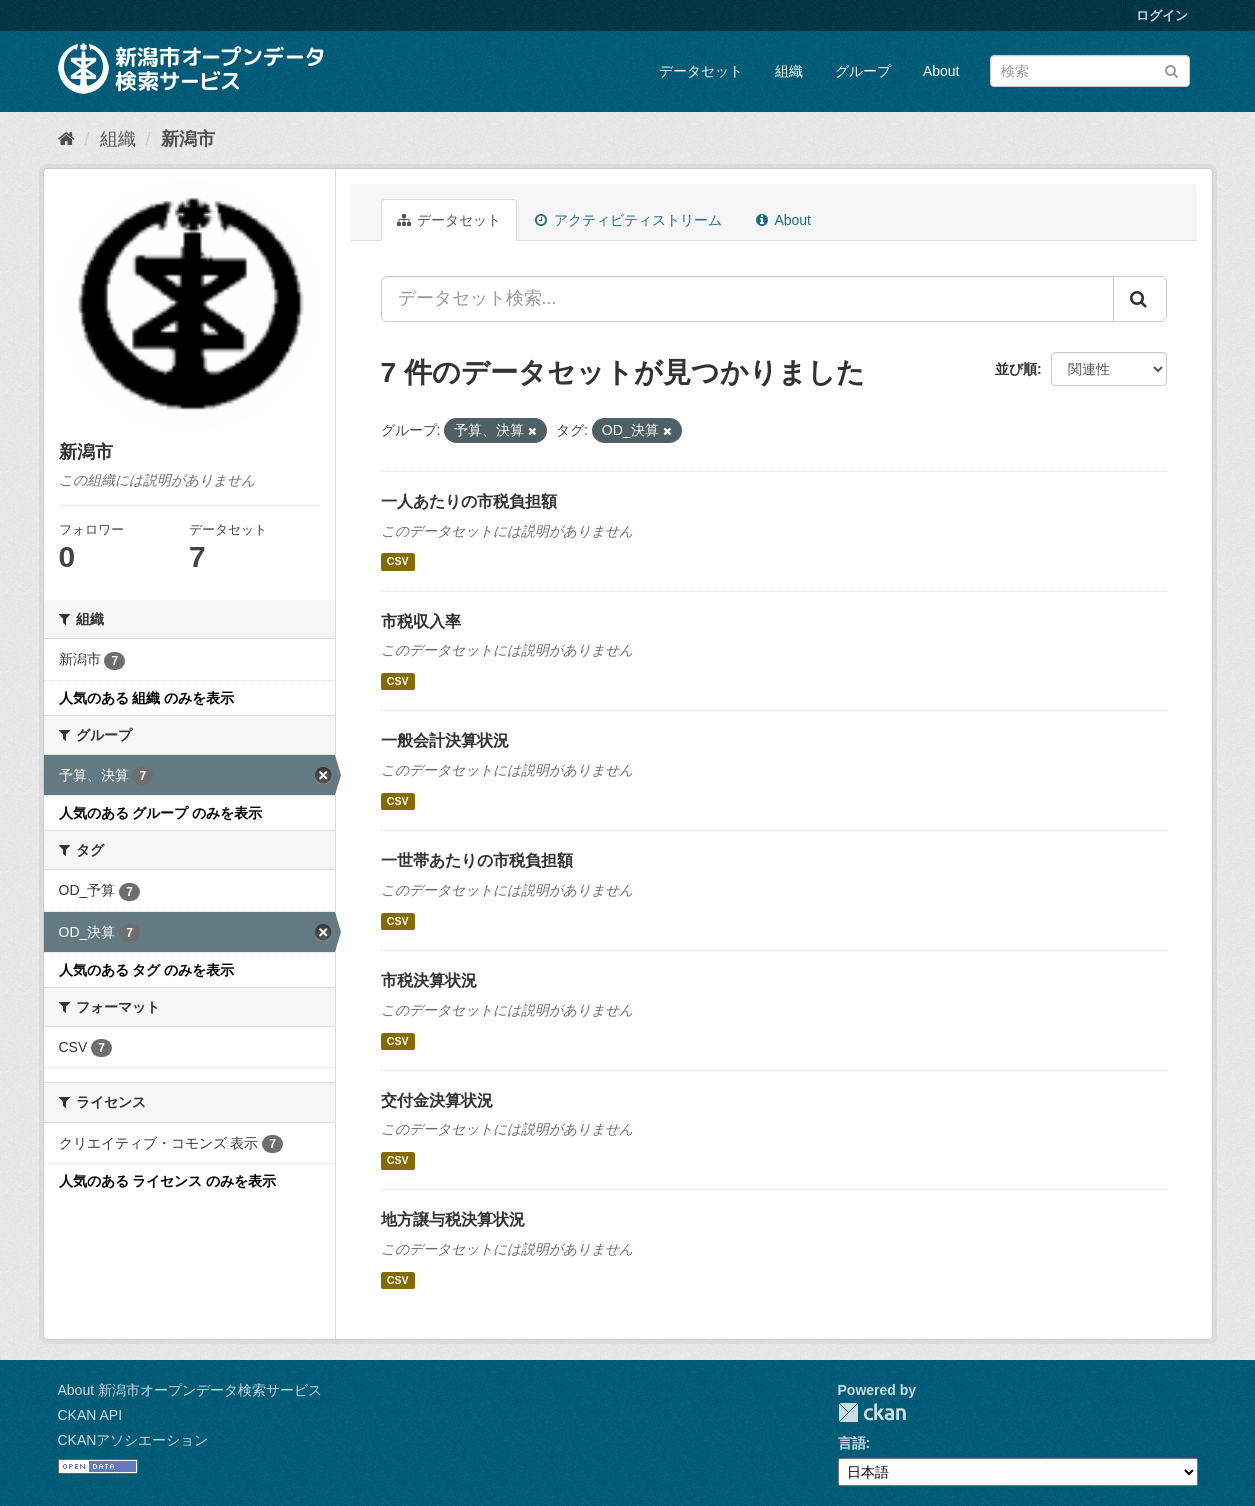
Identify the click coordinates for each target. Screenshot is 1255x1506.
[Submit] (1171, 69)
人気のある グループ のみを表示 (161, 813)
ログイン (1162, 15)
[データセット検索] (1090, 71)
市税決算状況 (429, 980)
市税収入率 (421, 621)
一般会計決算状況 (445, 740)
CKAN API (90, 1415)
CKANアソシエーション (133, 1440)
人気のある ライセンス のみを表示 (168, 1181)
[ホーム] (66, 139)
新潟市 (188, 139)
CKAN (872, 1412)
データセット (701, 71)
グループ (863, 71)
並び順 (1016, 369)
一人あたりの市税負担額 (469, 501)
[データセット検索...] (747, 299)
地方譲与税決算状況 (453, 1219)
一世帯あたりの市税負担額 (477, 860)
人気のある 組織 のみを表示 (147, 698)
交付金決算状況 (437, 1100)
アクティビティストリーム (628, 220)
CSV (398, 562)
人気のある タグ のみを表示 (147, 970)
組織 (789, 71)
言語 (852, 1443)
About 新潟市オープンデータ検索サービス (190, 1390)
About (941, 71)
